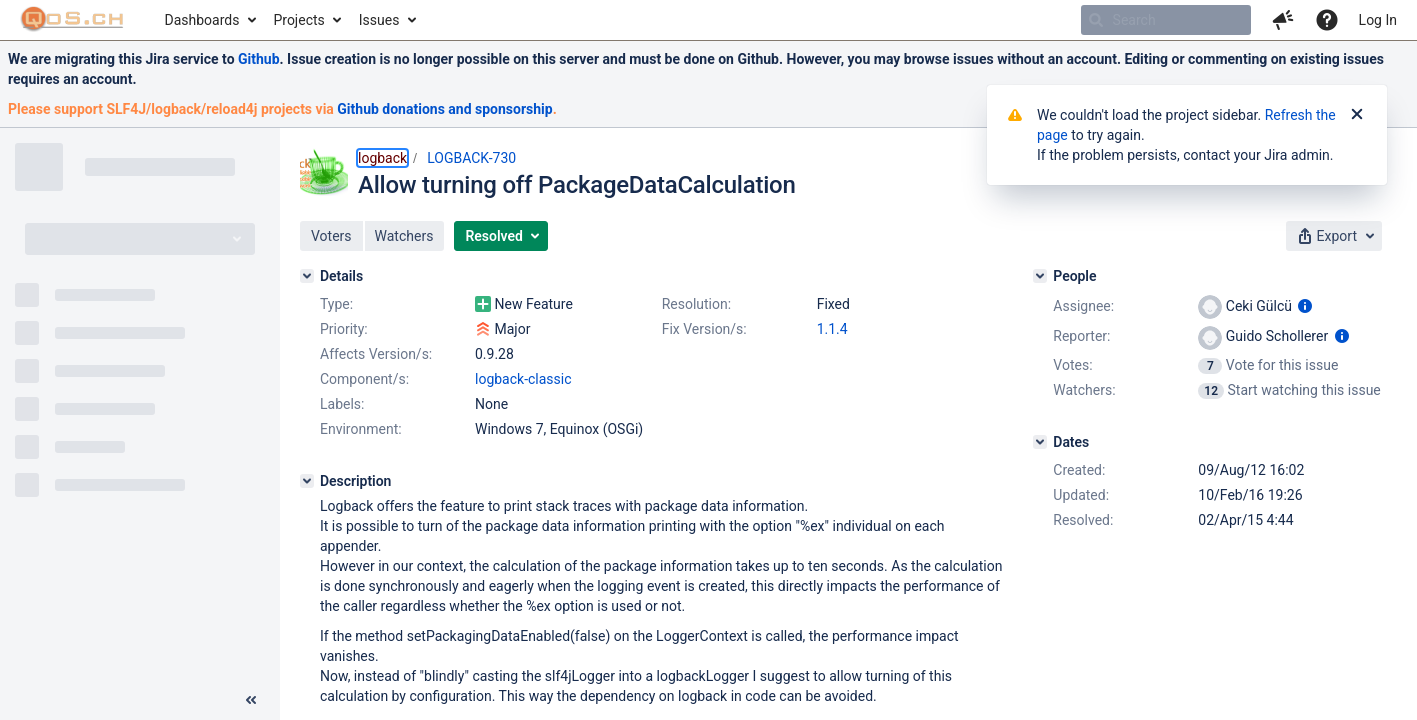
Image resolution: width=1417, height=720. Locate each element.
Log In (1378, 20)
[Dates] (1040, 442)
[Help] (1327, 20)
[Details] (307, 276)
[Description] (307, 481)
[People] (1040, 276)
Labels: (342, 404)
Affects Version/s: (376, 354)
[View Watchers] (1212, 390)
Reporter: (1081, 336)
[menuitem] (209, 20)
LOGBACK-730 (471, 158)
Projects (298, 20)
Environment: (361, 429)
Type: (336, 304)
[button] (1283, 20)
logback (382, 158)
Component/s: (364, 379)
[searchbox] (1166, 20)
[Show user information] (1305, 306)
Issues (379, 20)
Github (259, 59)
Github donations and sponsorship (444, 109)
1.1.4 (832, 329)
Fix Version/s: (704, 329)
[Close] (1357, 115)
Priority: (344, 329)
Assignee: (1083, 306)
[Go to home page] (72, 20)
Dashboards (202, 20)
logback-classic (523, 379)
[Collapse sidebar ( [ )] (251, 700)
